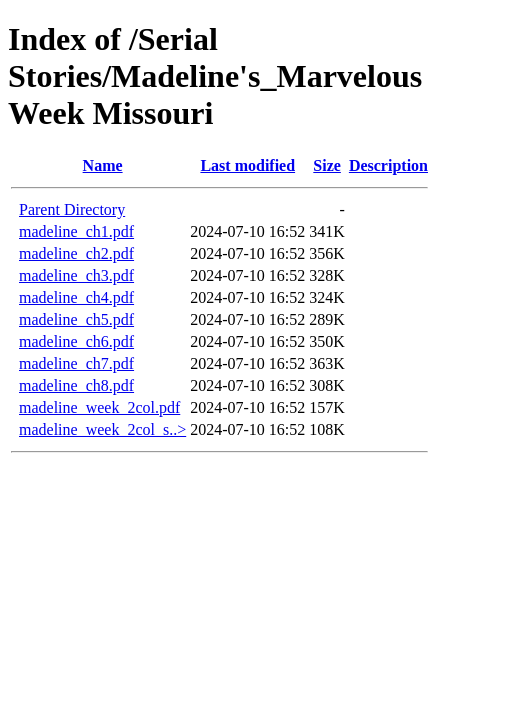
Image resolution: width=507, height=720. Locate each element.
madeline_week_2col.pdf (99, 407)
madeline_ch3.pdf (76, 275)
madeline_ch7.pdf (76, 363)
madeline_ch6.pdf (76, 341)
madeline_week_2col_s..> (102, 429)
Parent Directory (72, 209)
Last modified (247, 165)
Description (388, 165)
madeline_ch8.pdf (76, 385)
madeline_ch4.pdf (76, 297)
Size (327, 165)
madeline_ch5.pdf (76, 319)
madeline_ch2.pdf (76, 253)
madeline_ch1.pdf (76, 231)
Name (103, 165)
